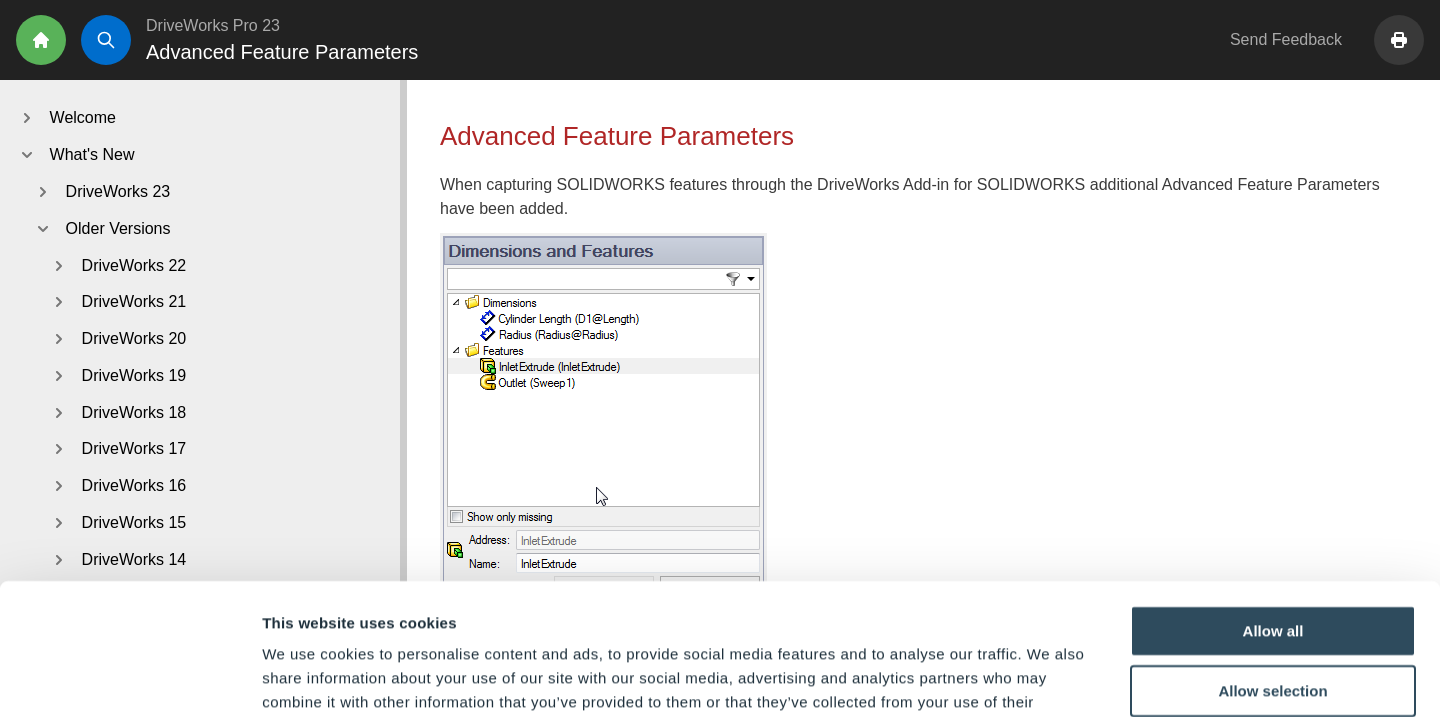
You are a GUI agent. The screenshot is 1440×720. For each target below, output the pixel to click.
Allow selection (1272, 564)
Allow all (1273, 504)
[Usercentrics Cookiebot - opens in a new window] (129, 681)
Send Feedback (1286, 39)
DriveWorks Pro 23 (213, 25)
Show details (1049, 680)
